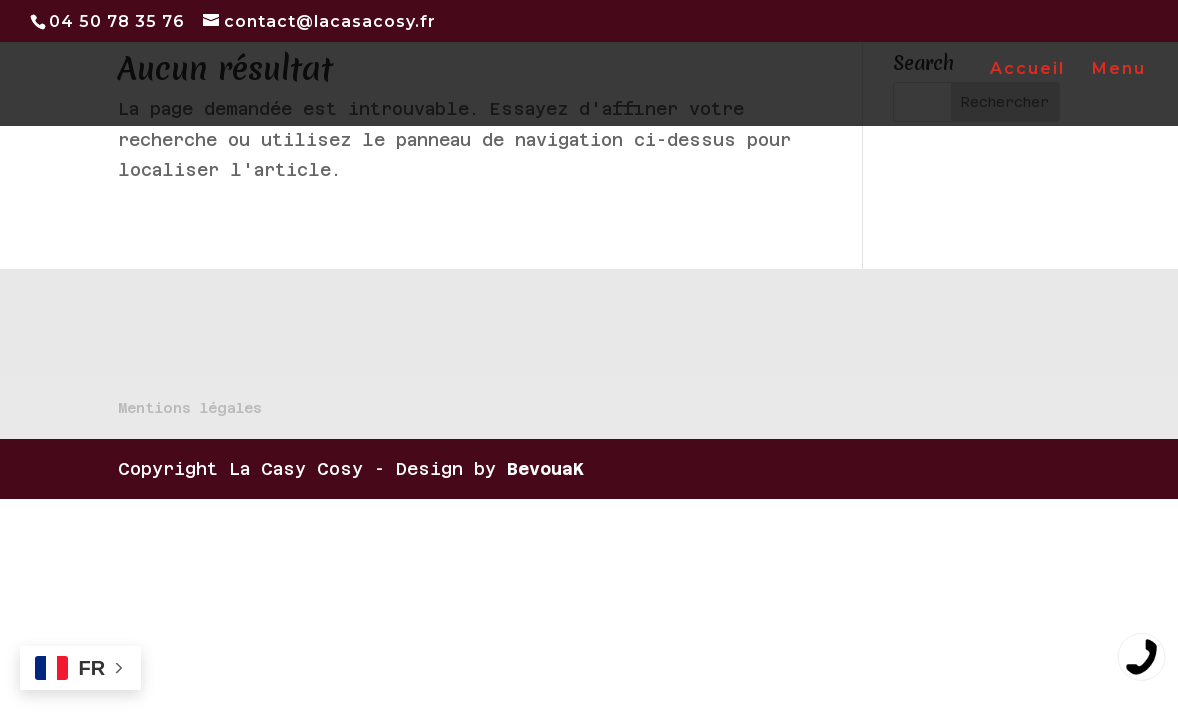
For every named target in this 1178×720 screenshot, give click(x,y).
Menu (1119, 70)
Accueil (1027, 70)
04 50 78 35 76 (117, 21)
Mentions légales (190, 408)
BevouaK (545, 469)
